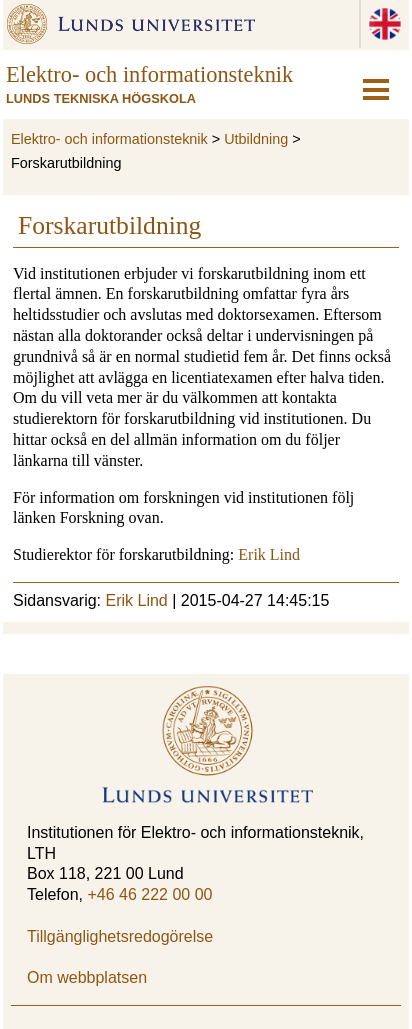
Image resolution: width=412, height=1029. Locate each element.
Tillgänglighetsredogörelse (120, 936)
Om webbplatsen (87, 977)
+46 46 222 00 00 (149, 894)
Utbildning (256, 139)
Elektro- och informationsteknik (109, 139)
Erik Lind (269, 554)
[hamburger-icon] (376, 89)
